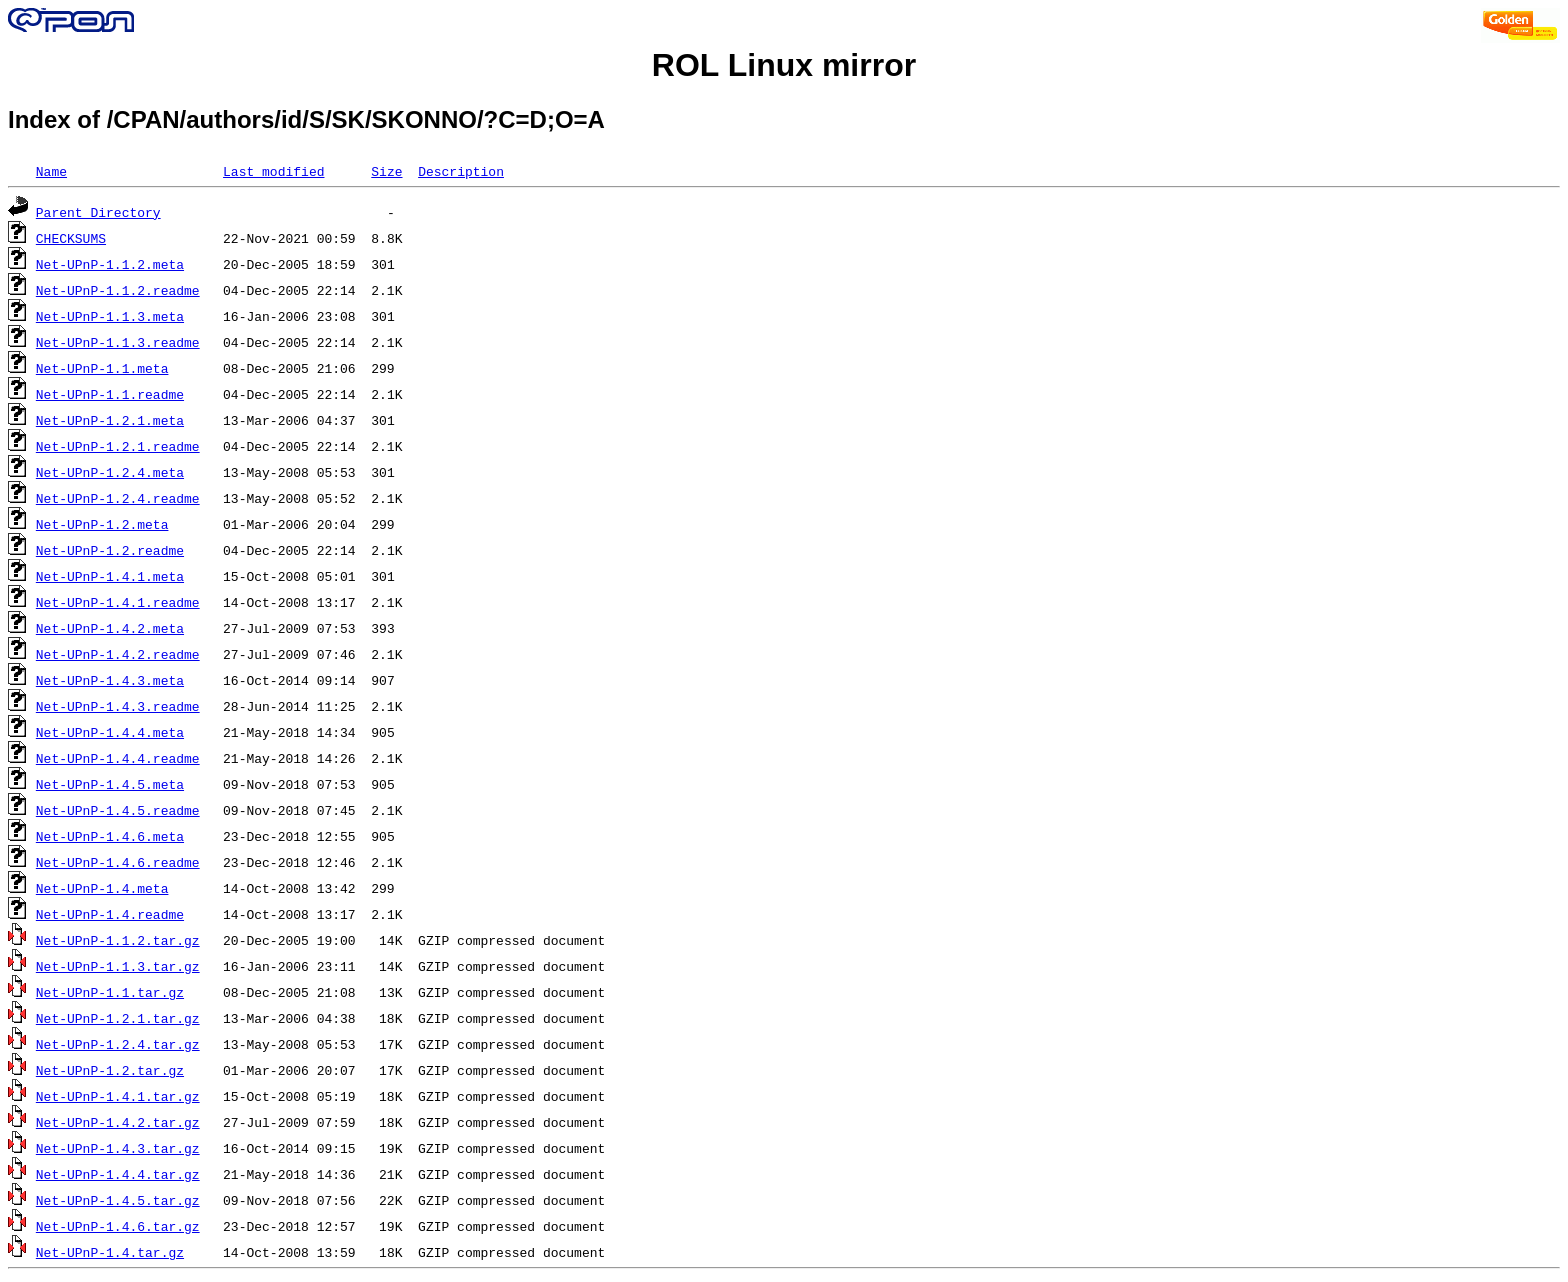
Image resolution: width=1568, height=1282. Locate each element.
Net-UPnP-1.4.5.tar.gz (118, 1200)
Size (386, 171)
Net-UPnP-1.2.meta (102, 524)
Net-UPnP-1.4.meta (102, 888)
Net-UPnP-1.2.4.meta (110, 472)
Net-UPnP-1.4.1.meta (110, 576)
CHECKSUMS (71, 238)
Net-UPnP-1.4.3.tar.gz (118, 1148)
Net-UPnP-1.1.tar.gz (110, 992)
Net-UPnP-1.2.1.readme (118, 446)
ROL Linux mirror (784, 65)
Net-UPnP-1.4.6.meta (110, 836)
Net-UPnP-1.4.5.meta (110, 784)
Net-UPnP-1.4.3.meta (110, 680)
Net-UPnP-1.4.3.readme (118, 706)
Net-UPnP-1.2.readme (110, 550)
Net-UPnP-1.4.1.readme (118, 602)
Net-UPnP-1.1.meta (102, 368)
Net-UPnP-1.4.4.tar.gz (118, 1174)
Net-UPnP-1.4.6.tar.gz (118, 1226)
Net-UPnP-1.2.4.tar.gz (118, 1044)
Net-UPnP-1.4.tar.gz (110, 1252)
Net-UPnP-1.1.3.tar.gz (118, 966)
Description (461, 171)
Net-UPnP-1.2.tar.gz (110, 1070)
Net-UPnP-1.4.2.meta (110, 628)
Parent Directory (98, 212)
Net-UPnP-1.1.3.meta (110, 316)
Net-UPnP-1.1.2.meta (110, 264)
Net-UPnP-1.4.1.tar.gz (118, 1096)
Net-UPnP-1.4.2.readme (118, 654)
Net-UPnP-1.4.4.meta (110, 732)
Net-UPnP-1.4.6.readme (118, 862)
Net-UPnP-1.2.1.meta (110, 420)
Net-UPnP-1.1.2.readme (118, 290)
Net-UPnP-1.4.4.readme (118, 758)
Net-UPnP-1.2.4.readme (118, 498)
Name (51, 171)
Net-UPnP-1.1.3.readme (118, 342)
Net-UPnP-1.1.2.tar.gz (118, 940)
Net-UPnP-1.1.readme (110, 394)
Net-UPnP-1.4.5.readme (118, 810)
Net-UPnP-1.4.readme (110, 914)
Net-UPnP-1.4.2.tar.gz (118, 1122)
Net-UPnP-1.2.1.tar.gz (118, 1018)
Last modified (273, 171)
